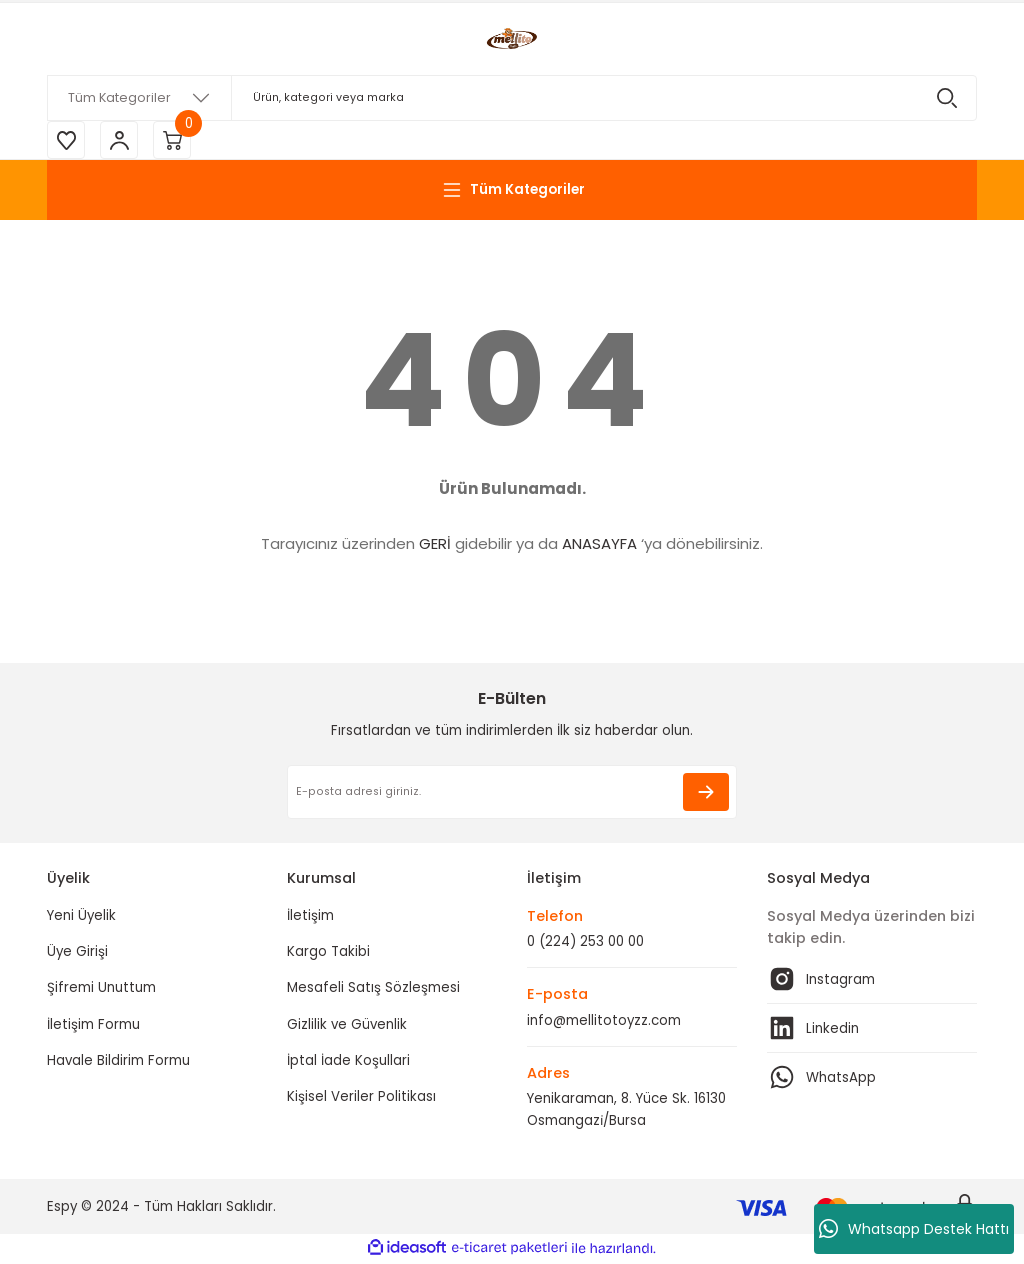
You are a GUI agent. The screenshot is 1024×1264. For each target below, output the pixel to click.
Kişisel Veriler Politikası (361, 1098)
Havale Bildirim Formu (118, 1062)
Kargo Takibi (328, 953)
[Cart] (177, 141)
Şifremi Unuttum (101, 989)
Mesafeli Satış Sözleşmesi (373, 989)
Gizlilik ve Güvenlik (347, 1026)
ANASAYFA (599, 545)
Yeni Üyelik (81, 917)
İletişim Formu (93, 1026)
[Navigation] (512, 192)
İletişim (310, 917)
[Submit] (706, 794)
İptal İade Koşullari (348, 1062)
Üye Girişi (77, 953)
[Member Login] (122, 141)
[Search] (512, 98)
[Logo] (512, 39)
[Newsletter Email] (512, 794)
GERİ (435, 545)
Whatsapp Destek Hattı (914, 1229)
